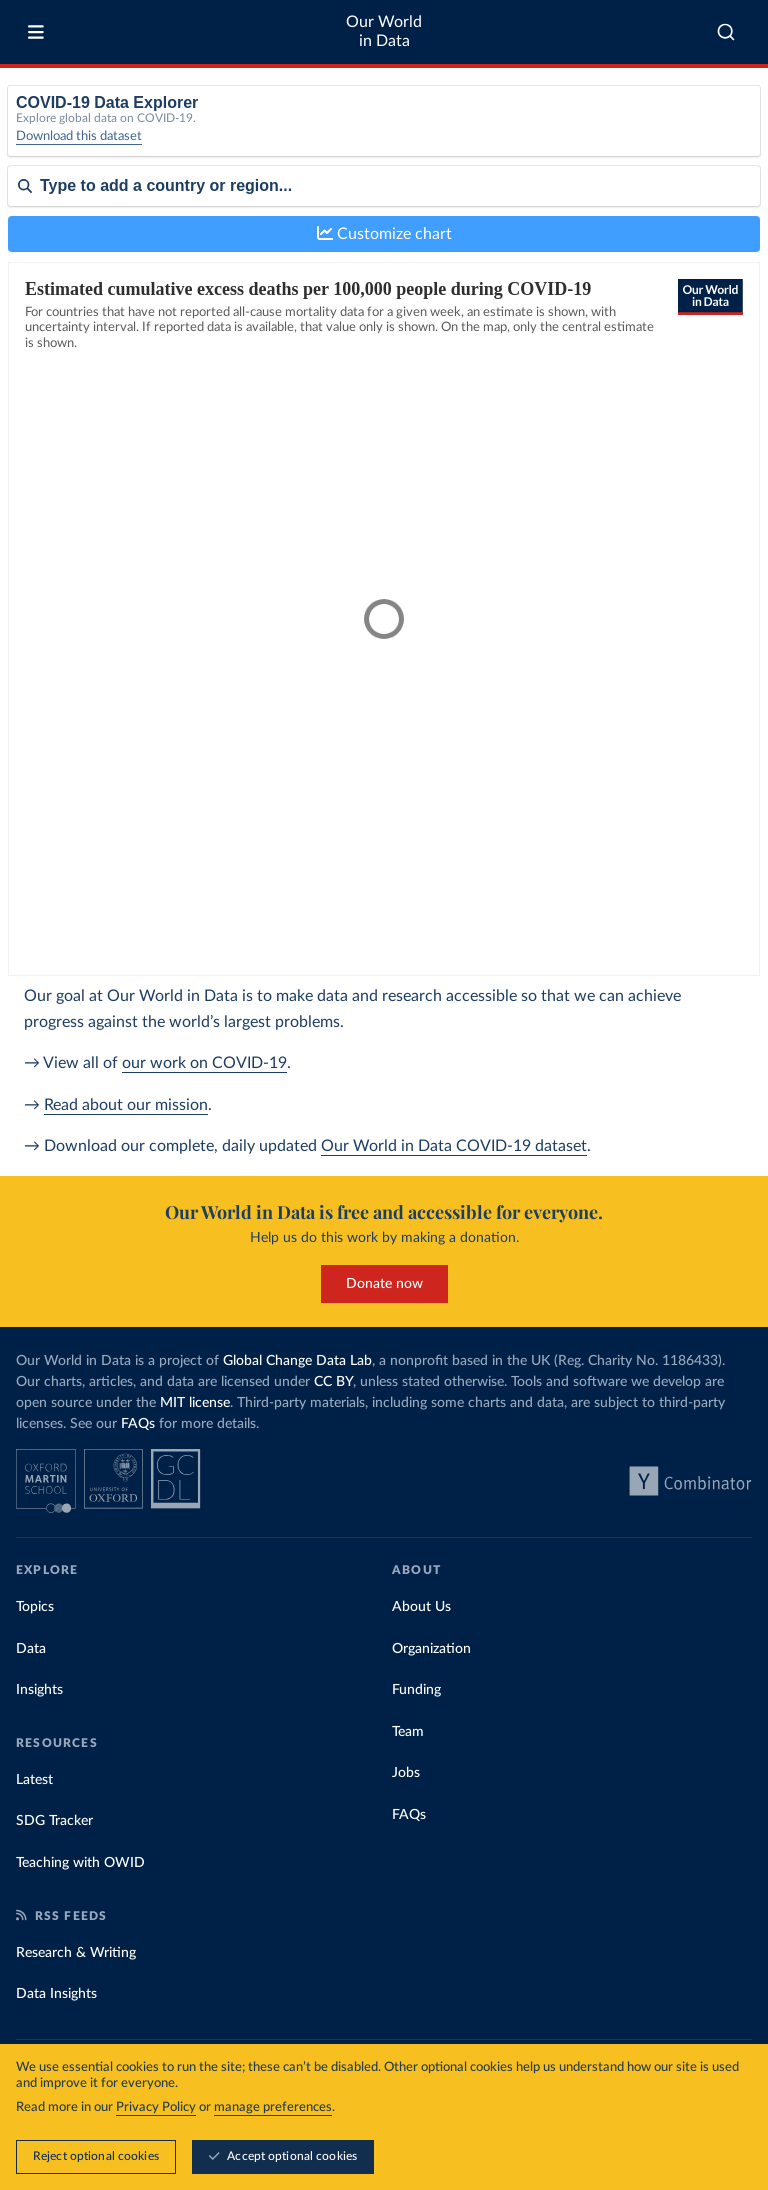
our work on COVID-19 (204, 1063)
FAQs (138, 1424)
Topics (35, 1607)
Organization (431, 1649)
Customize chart (384, 233)
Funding (416, 1690)
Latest (34, 1780)
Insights (39, 1690)
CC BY (333, 1382)
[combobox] (726, 32)
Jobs (406, 1773)
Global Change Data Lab (297, 1361)
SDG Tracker (54, 1821)
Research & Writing (76, 1953)
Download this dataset (79, 136)
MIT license (195, 1403)
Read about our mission (126, 1105)
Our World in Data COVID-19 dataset (454, 1146)
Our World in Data (384, 31)
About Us (421, 1607)
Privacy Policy (156, 2107)
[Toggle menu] (36, 32)
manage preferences (273, 2107)
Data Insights (56, 1994)
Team (408, 1732)
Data (31, 1649)
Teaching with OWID (80, 1863)
